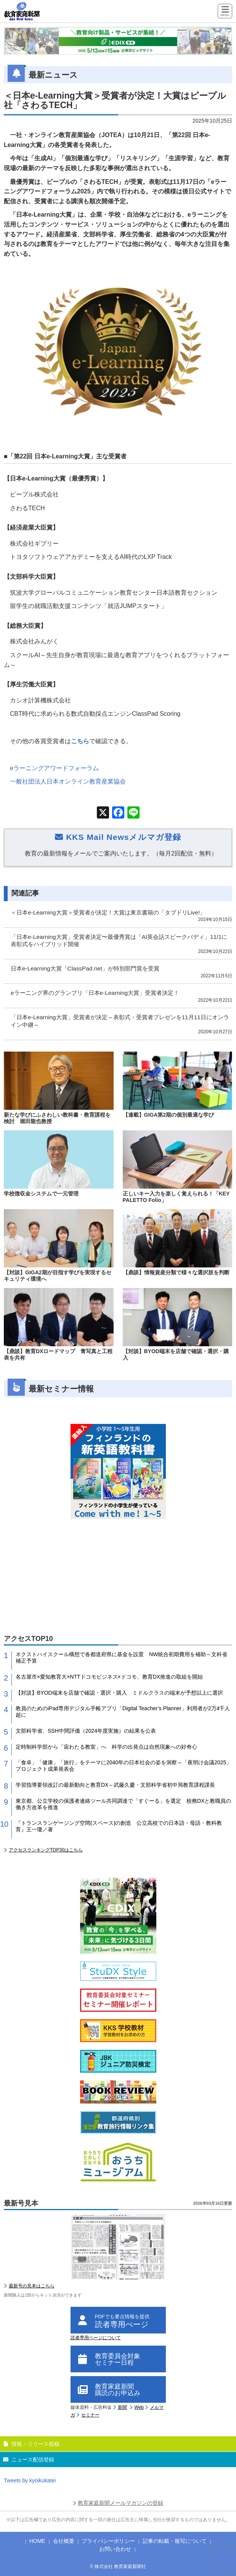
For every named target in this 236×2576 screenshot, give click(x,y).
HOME (37, 2541)
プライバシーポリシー (108, 2541)
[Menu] (225, 11)
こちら (80, 741)
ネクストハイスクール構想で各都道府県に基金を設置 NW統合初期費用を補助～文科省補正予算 (121, 1657)
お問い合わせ (115, 2549)
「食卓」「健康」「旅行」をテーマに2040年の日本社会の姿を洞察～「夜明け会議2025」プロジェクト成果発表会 (123, 1765)
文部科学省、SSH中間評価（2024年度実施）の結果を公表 (86, 1731)
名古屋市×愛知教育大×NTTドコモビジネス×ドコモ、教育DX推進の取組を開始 (109, 1677)
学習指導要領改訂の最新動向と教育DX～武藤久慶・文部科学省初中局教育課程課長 (115, 1785)
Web (139, 2407)
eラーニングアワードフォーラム (54, 768)
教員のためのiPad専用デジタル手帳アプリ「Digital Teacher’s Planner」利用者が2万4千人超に (123, 1711)
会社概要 (63, 2541)
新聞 (122, 2407)
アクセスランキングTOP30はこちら (46, 1850)
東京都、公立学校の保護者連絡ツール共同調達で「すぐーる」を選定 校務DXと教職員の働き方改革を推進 (123, 1804)
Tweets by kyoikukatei (30, 2480)
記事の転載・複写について (175, 2541)
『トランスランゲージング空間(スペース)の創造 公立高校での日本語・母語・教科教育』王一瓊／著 (119, 1826)
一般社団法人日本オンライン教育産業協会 (68, 781)
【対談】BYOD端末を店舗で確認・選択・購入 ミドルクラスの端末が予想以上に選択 (119, 1693)
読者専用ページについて (96, 2337)
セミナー (90, 2415)
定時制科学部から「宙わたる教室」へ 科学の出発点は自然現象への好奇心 (106, 1747)
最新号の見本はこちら (32, 2286)
